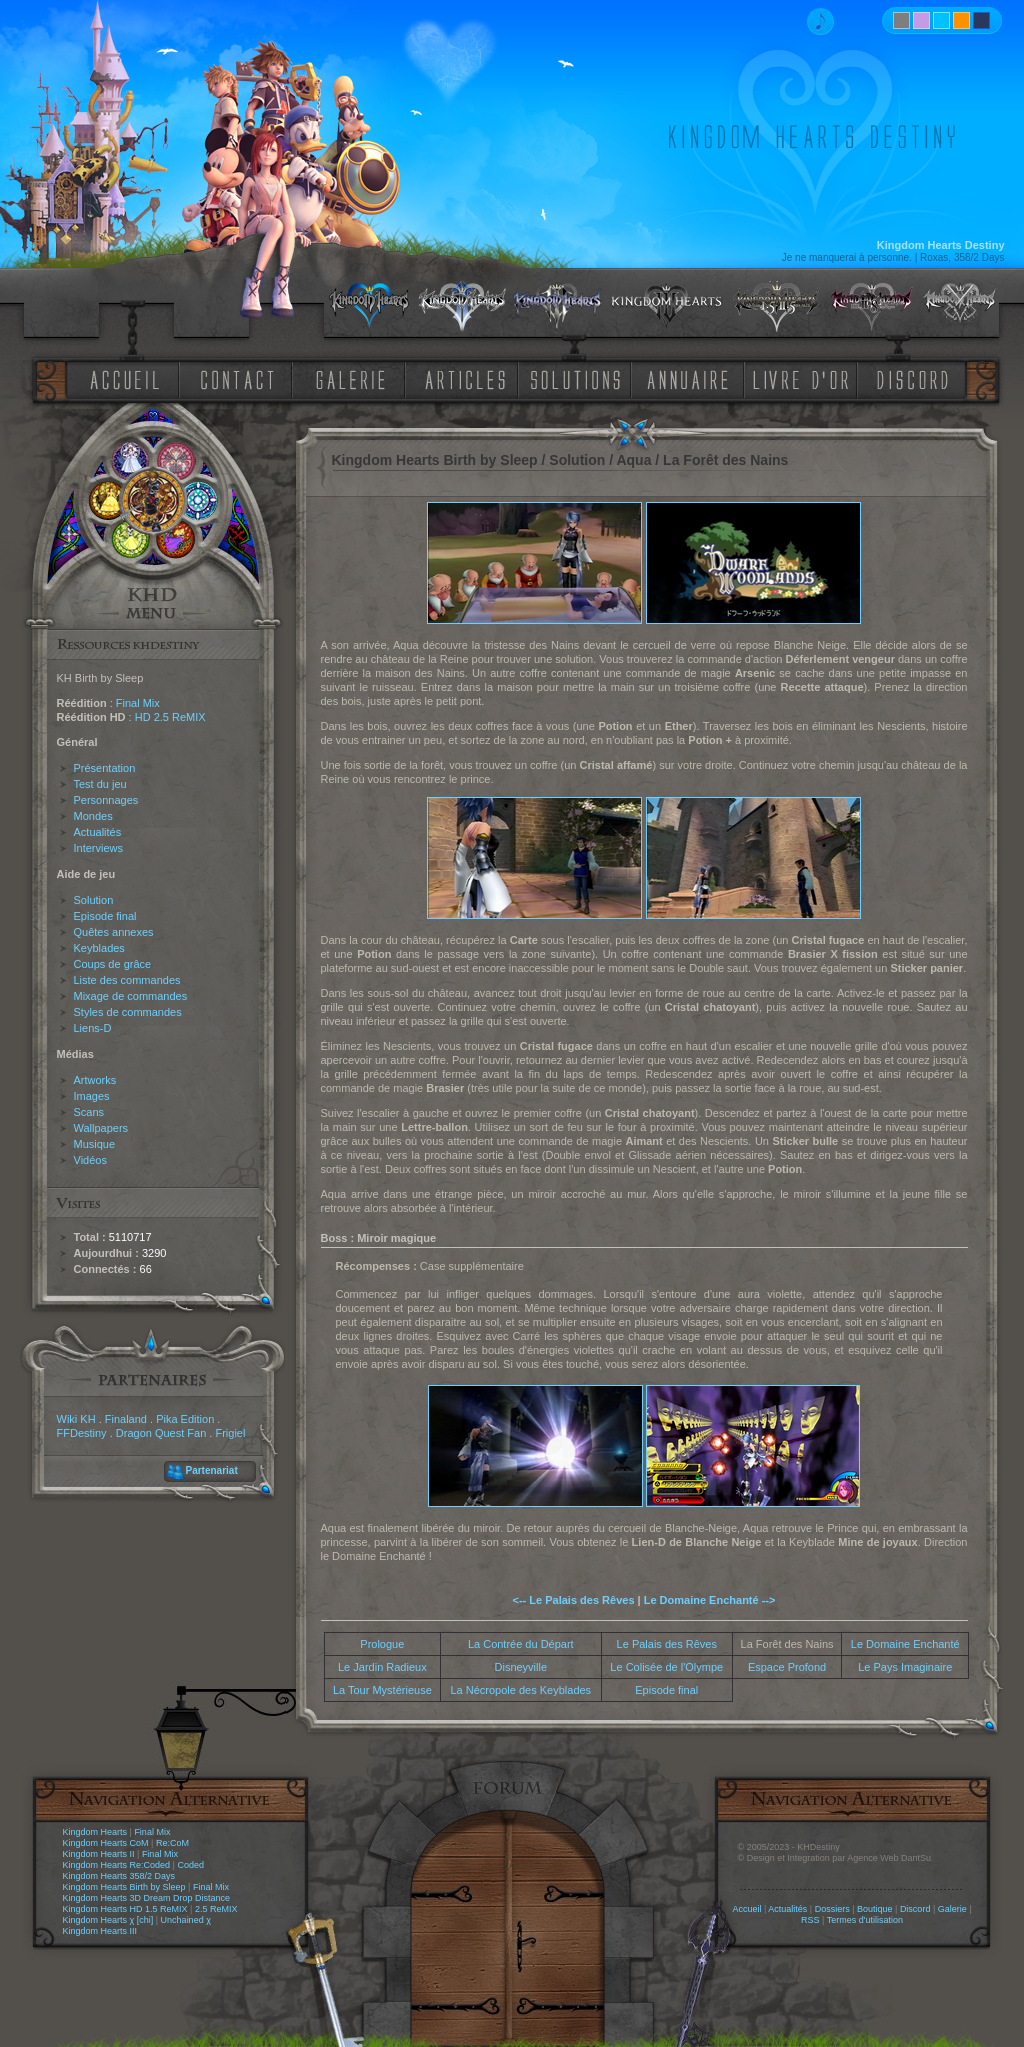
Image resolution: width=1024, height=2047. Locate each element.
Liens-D (93, 1028)
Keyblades (99, 948)
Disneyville (521, 1667)
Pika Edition (185, 1419)
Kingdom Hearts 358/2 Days (119, 1876)
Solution (94, 900)
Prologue (382, 1644)
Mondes (93, 816)
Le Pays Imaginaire (905, 1667)
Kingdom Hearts (95, 1832)
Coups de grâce (113, 964)
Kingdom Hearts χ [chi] (108, 1920)
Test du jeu (100, 784)
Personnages (106, 800)
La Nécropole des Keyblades (520, 1690)
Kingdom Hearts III (100, 1931)
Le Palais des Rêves (667, 1644)
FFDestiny (82, 1433)
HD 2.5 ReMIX (170, 717)
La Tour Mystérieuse (382, 1690)
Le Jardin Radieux (382, 1667)
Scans (89, 1112)
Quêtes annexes (114, 932)
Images (92, 1096)
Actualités (98, 832)
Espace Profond (787, 1667)
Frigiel (230, 1433)
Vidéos (90, 1160)
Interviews (99, 848)
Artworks (95, 1080)
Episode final (105, 916)
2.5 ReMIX (216, 1909)
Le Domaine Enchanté (905, 1644)
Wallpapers (101, 1128)
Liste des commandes (127, 980)
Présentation (105, 768)
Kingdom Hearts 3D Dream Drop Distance (147, 1898)
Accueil (746, 1909)
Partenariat (212, 1470)
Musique (95, 1144)
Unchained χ (186, 1920)
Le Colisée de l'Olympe (666, 1667)
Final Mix (138, 703)
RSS (810, 1920)
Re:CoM (172, 1843)
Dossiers (832, 1909)
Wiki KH (76, 1419)
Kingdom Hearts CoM (106, 1843)
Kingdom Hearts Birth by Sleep (124, 1887)
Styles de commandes (128, 1012)
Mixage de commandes (131, 996)
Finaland (126, 1419)
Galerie (952, 1909)
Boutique (875, 1909)
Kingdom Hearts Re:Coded (117, 1865)
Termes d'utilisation (865, 1920)
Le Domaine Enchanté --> (710, 1600)
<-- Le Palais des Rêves (574, 1600)
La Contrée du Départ (521, 1644)
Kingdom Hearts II (99, 1854)
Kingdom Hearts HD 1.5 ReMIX (125, 1909)
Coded (190, 1865)
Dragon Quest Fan (161, 1433)
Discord (915, 1909)
